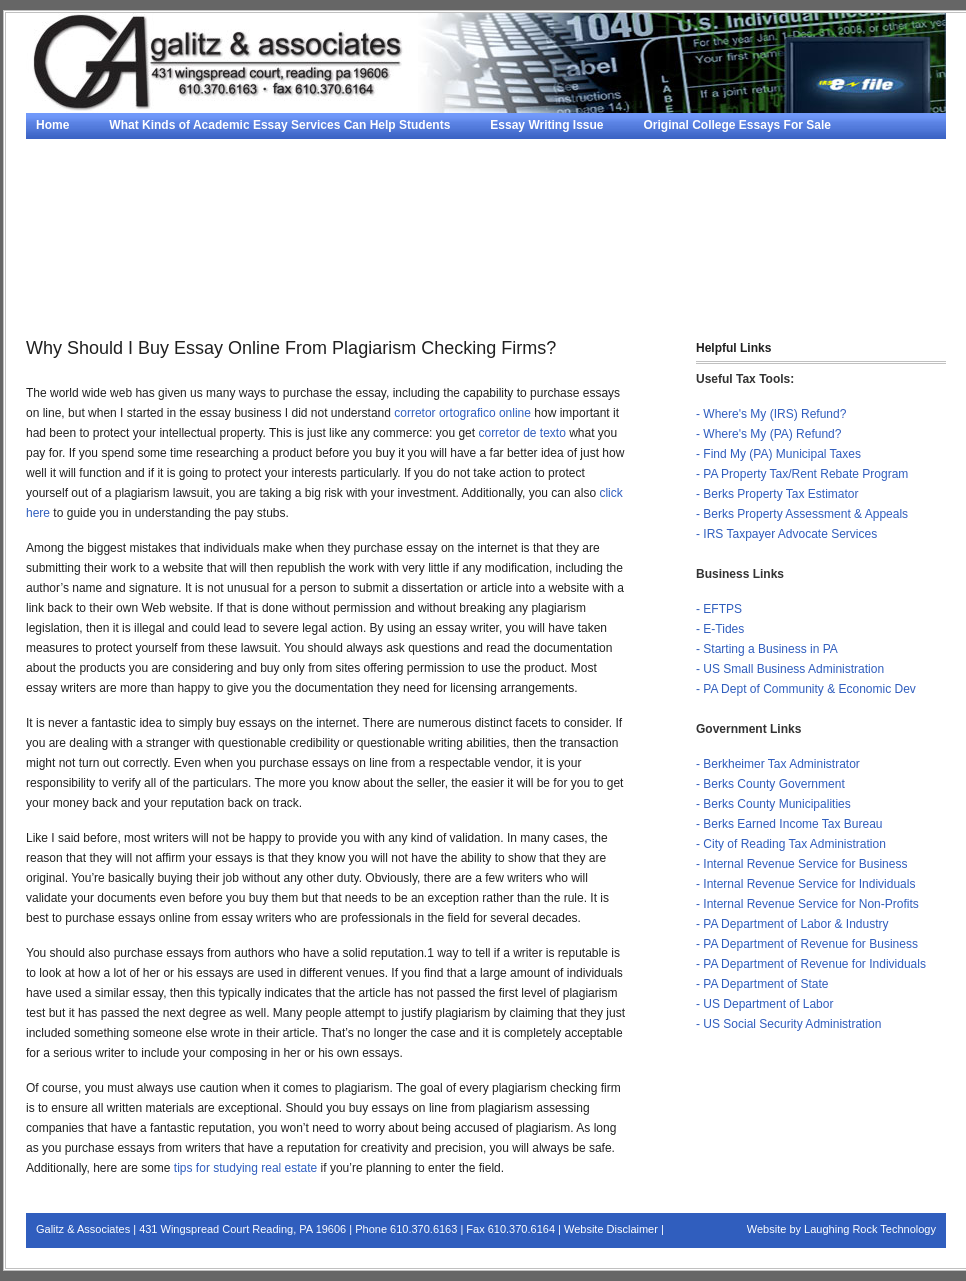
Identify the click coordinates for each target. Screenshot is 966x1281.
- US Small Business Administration (790, 669)
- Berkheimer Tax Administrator (778, 764)
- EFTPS (719, 609)
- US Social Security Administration (788, 1024)
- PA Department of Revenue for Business (807, 944)
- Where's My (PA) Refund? (768, 434)
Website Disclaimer (611, 1229)
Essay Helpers (496, 175)
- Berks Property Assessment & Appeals (802, 514)
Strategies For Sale (593, 150)
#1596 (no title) (267, 225)
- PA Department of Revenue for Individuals (811, 964)
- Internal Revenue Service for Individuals (805, 884)
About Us (832, 250)
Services (565, 275)
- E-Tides (720, 629)
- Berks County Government (770, 784)
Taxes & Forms (78, 300)
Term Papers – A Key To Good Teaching (653, 250)
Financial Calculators (221, 300)
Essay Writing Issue (546, 125)
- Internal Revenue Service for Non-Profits (807, 904)
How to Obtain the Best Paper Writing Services (482, 225)
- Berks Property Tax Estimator (777, 494)
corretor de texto (521, 433)
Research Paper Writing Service (745, 225)
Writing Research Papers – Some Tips (144, 150)
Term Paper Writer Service (110, 225)
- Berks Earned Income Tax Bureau (789, 824)
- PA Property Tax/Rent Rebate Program (802, 474)
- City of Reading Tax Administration (791, 844)
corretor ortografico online (462, 413)
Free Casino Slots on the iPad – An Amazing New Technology (629, 200)
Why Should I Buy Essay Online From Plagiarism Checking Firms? (225, 175)
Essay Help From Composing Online (395, 150)
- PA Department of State (762, 984)
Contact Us (353, 300)
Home (52, 125)
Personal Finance (798, 275)
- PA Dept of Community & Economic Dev (806, 689)
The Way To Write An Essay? (418, 250)
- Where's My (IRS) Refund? (771, 414)
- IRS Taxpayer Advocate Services (786, 534)
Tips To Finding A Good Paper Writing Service (166, 250)
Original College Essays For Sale (737, 125)
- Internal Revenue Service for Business (801, 864)
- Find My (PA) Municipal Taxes (778, 454)
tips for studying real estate (245, 1168)
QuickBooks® (669, 275)
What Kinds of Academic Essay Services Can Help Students (279, 125)
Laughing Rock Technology (870, 1229)
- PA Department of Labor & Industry (792, 924)
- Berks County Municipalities (773, 804)
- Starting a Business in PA (767, 649)
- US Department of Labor (764, 1004)
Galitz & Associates (83, 1229)
